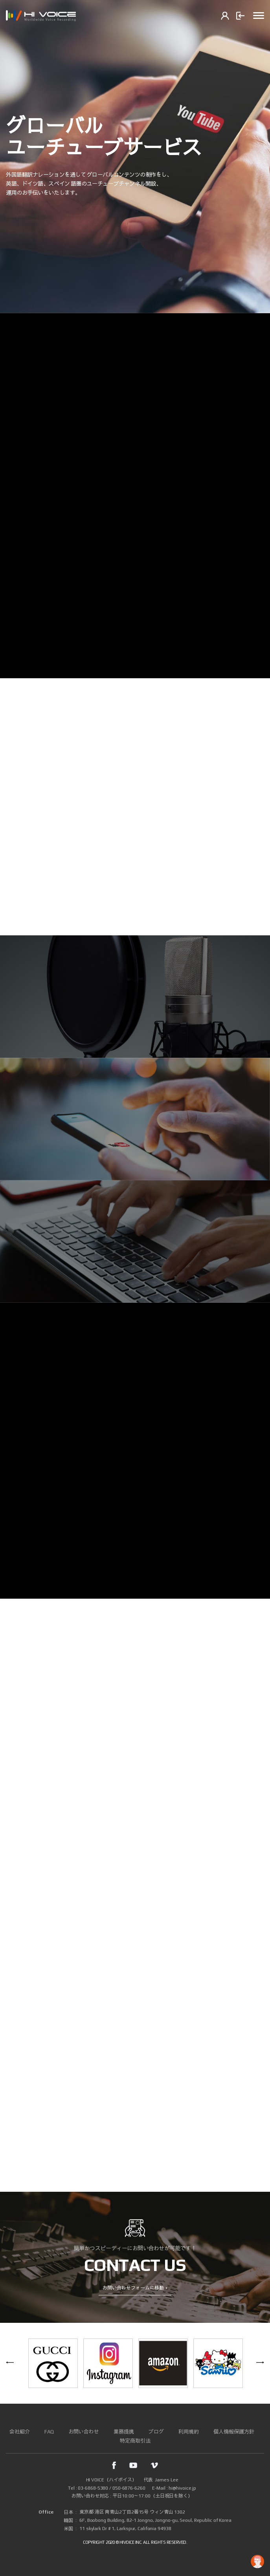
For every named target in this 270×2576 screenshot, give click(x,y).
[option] (135, 156)
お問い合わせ (83, 2432)
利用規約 (188, 2432)
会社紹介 (19, 2432)
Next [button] (260, 2362)
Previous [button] (10, 2362)
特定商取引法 (135, 2441)
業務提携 (124, 2432)
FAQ (49, 2432)
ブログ (156, 2432)
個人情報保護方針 (233, 2432)
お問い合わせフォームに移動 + (135, 2288)
